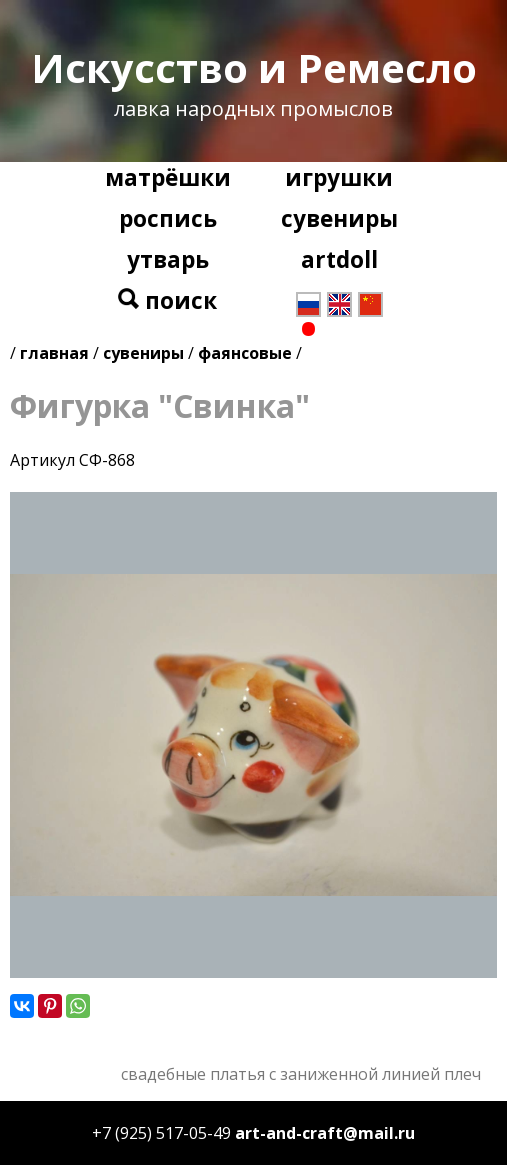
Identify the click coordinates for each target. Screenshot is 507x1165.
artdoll (339, 259)
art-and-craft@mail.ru (325, 1133)
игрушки (339, 177)
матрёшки (168, 177)
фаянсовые (245, 353)
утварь (168, 259)
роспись (168, 218)
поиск (167, 300)
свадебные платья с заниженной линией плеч (301, 1074)
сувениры (339, 218)
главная (54, 353)
